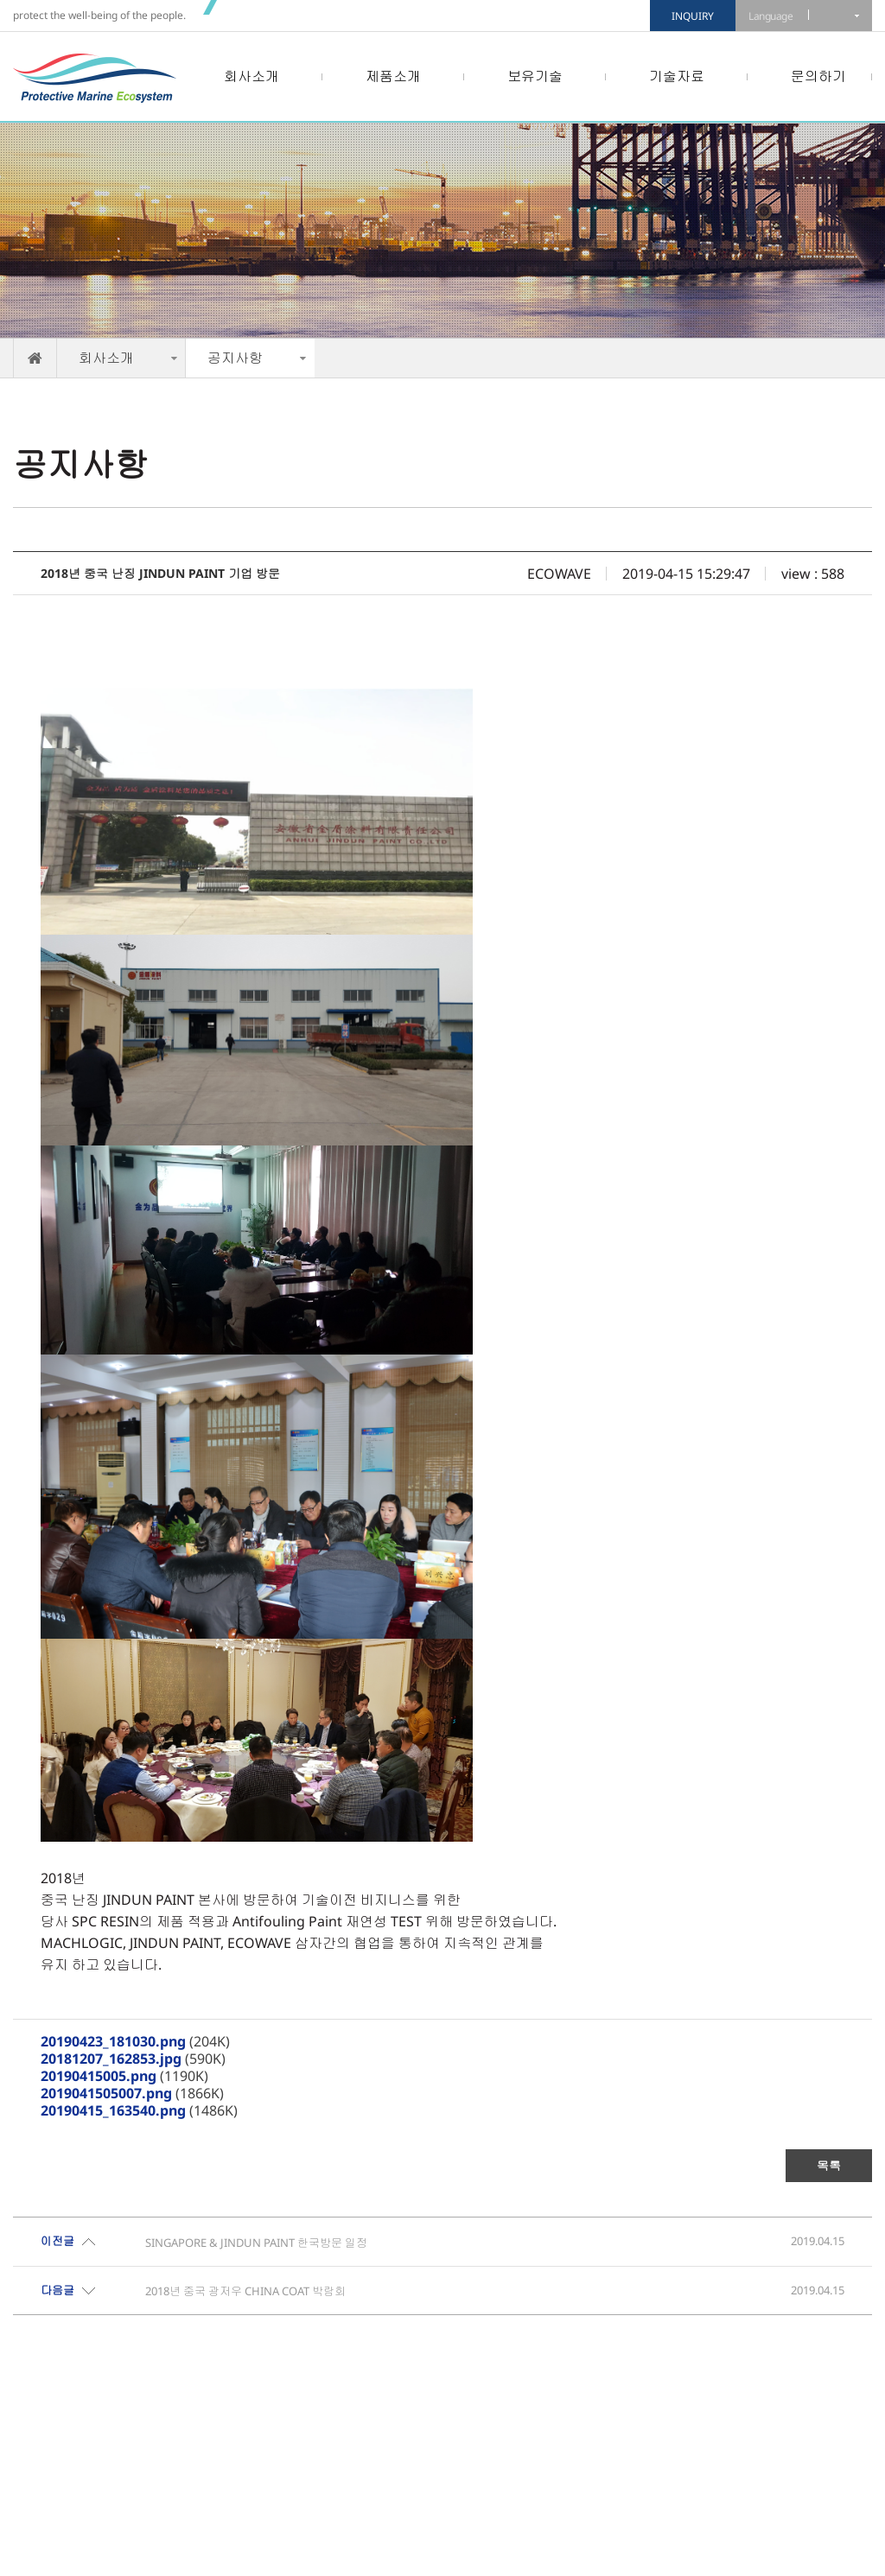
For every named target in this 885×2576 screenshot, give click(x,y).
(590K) (133, 2058)
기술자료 (676, 76)
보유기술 (535, 76)
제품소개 (393, 76)
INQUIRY (693, 16)
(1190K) (124, 2075)
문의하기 (818, 76)
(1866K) (132, 2093)
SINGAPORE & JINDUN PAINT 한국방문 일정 (256, 2242)
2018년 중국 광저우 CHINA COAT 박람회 (245, 2291)
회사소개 (251, 76)
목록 (829, 2165)
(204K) (135, 2041)
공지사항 (235, 357)
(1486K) (139, 2110)
